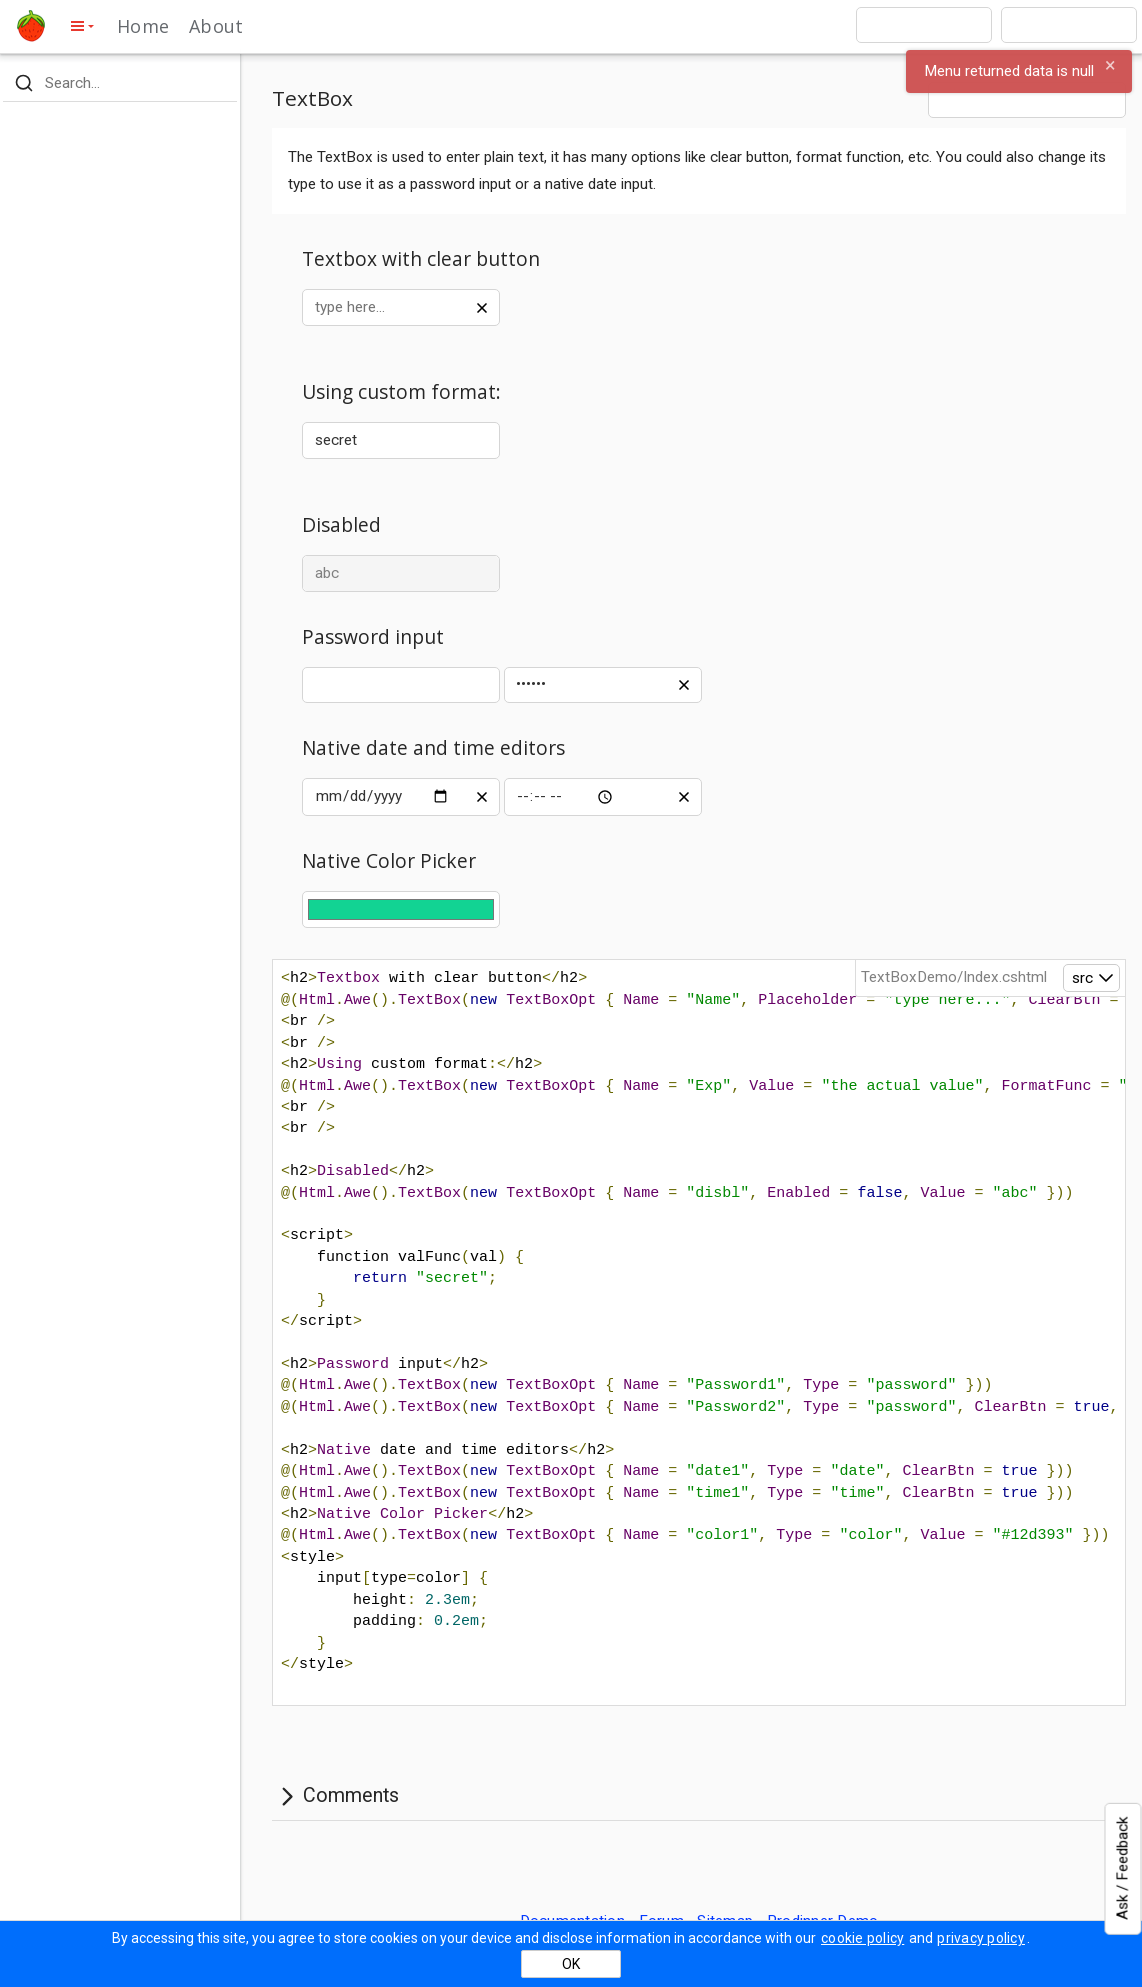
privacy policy (981, 1938)
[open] (1091, 978)
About (216, 26)
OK (571, 1964)
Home (143, 26)
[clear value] (482, 307)
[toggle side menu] (81, 26)
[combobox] (924, 25)
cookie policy (862, 1938)
